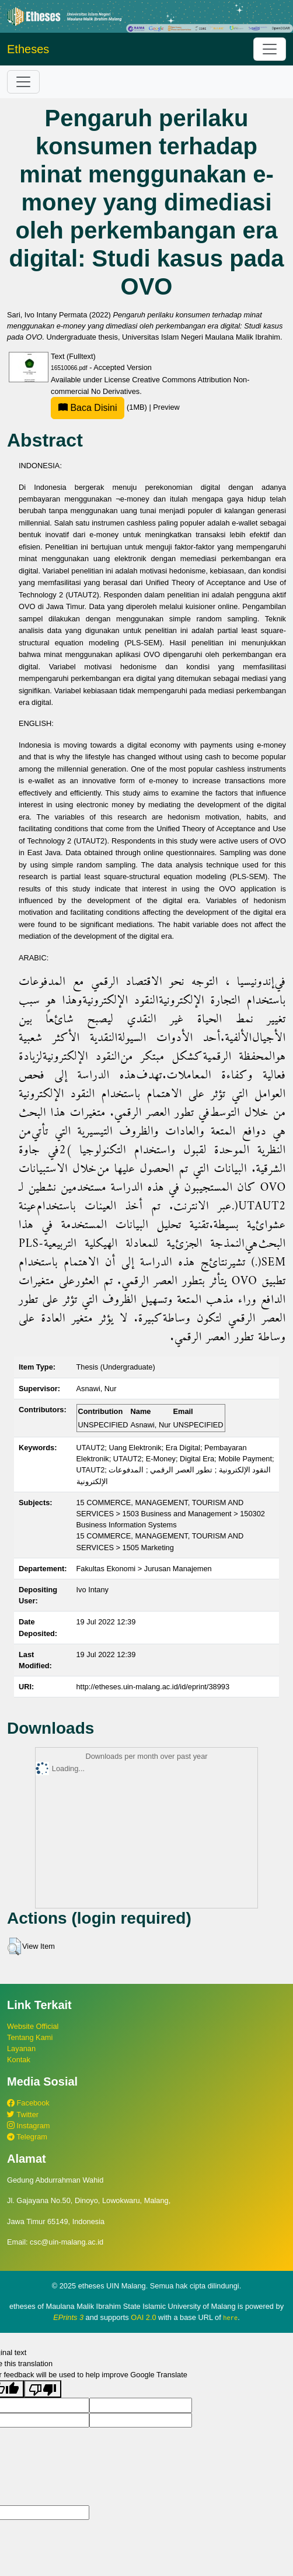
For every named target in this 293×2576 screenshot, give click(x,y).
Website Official (32, 2026)
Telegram (27, 2136)
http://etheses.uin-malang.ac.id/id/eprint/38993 (153, 1686)
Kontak (18, 2059)
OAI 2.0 (143, 2317)
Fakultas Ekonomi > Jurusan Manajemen (144, 1568)
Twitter (23, 2114)
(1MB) (100, 407)
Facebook (28, 2102)
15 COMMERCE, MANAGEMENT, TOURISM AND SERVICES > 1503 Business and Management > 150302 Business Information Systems (170, 1513)
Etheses (28, 49)
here (230, 2318)
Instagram (28, 2125)
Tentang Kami (30, 2037)
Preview (166, 407)
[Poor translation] (42, 2389)
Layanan (21, 2048)
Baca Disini (87, 408)
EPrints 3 (68, 2317)
